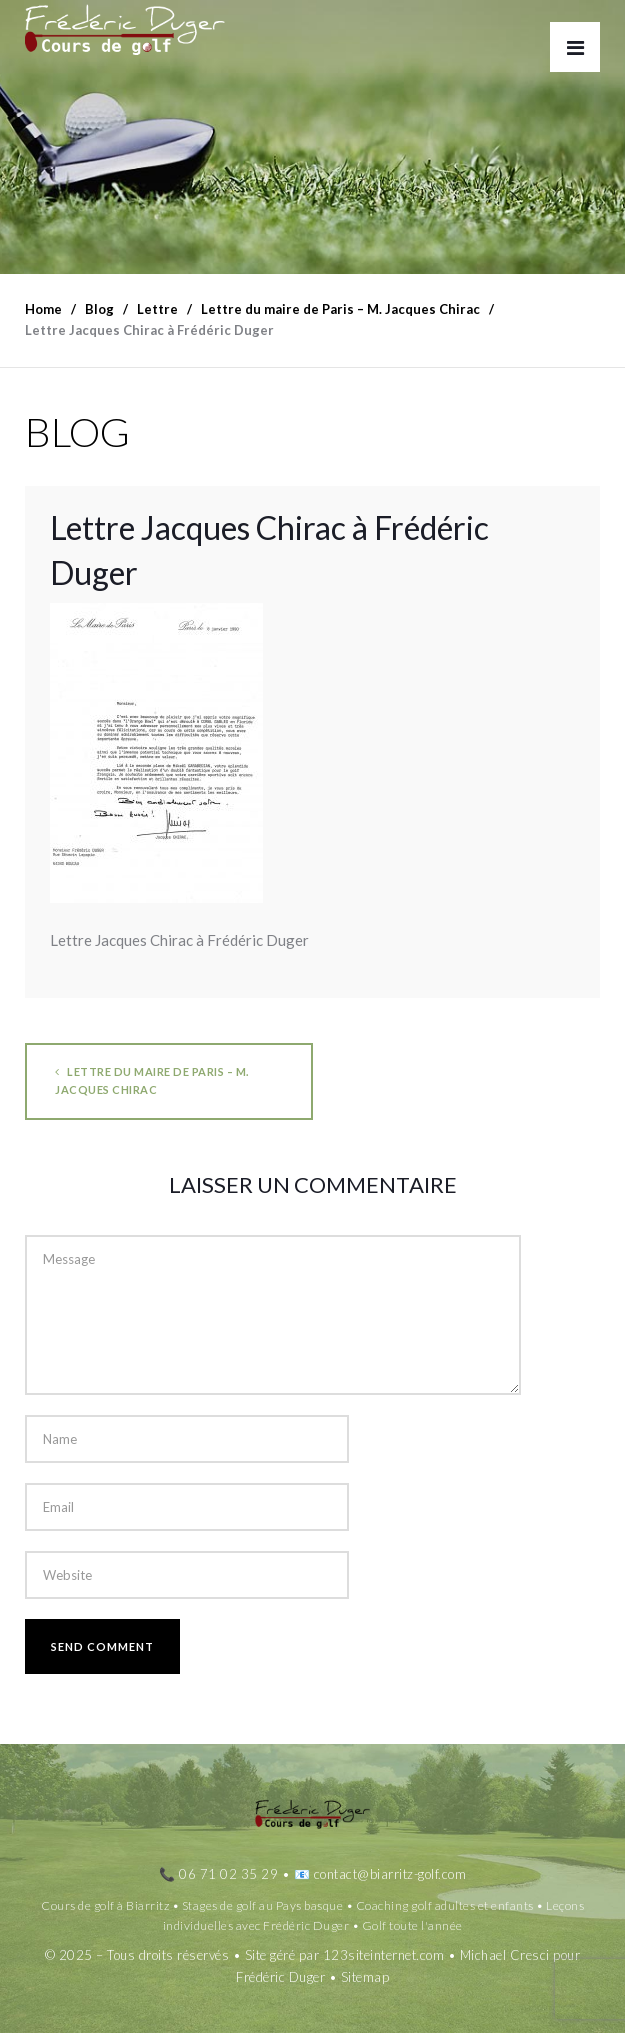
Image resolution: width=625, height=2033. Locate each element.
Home (43, 309)
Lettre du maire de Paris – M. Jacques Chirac (152, 1080)
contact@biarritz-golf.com (390, 1874)
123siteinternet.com (384, 1955)
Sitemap (365, 1977)
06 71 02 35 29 (228, 1874)
